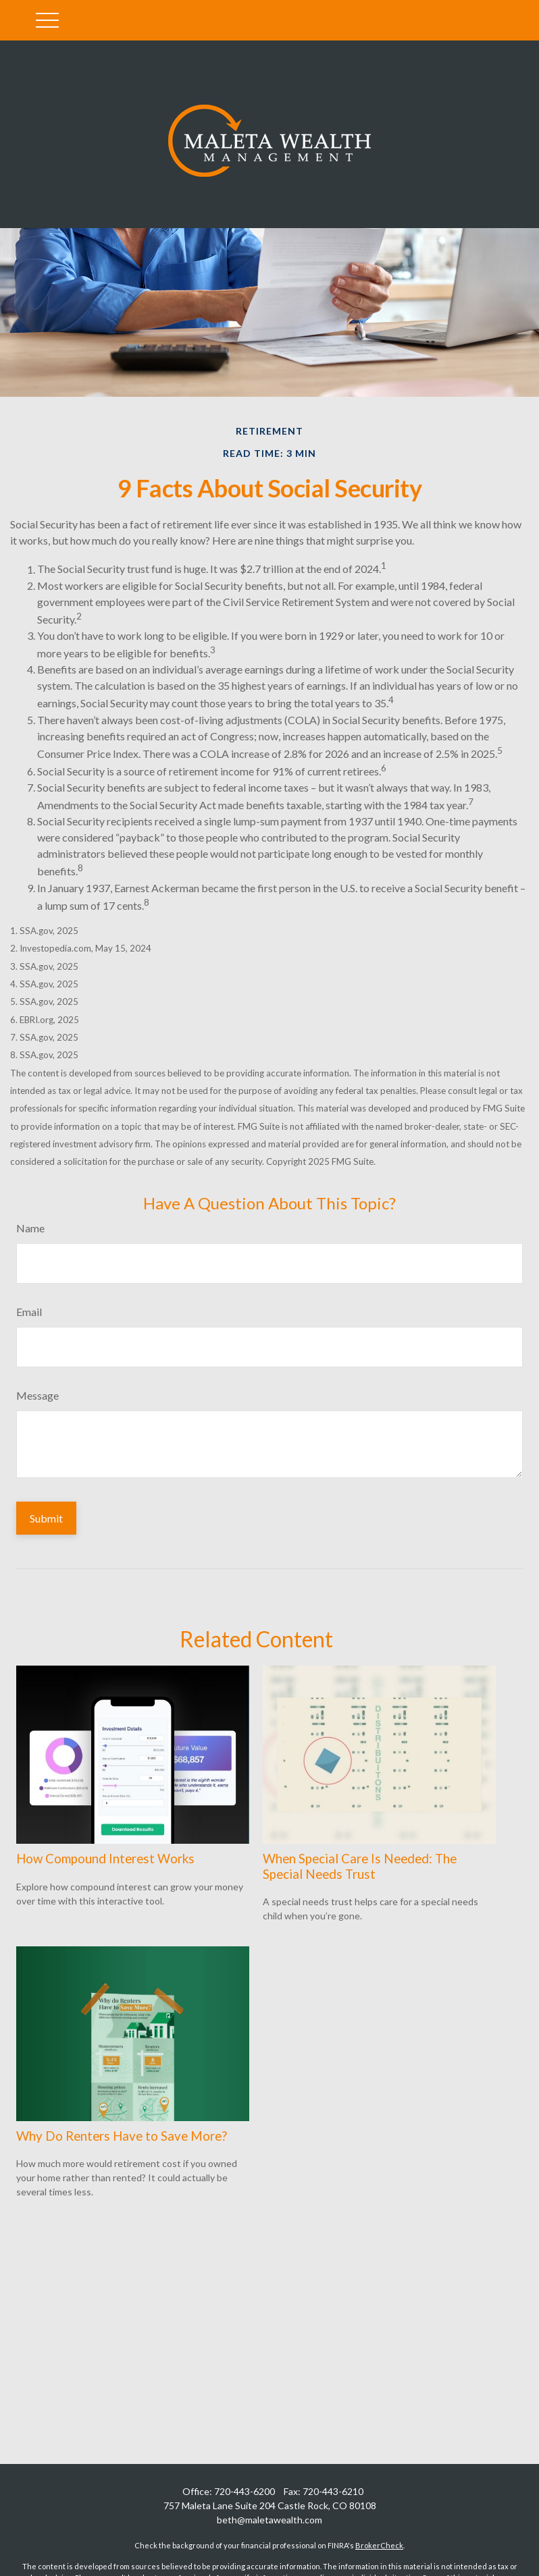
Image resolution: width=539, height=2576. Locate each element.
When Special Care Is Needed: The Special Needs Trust (360, 1866)
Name (30, 1228)
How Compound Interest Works (105, 1858)
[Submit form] (46, 1518)
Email (29, 1311)
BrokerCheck (379, 2545)
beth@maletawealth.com (269, 2519)
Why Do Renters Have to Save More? (121, 2136)
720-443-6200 (244, 2491)
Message (37, 1395)
